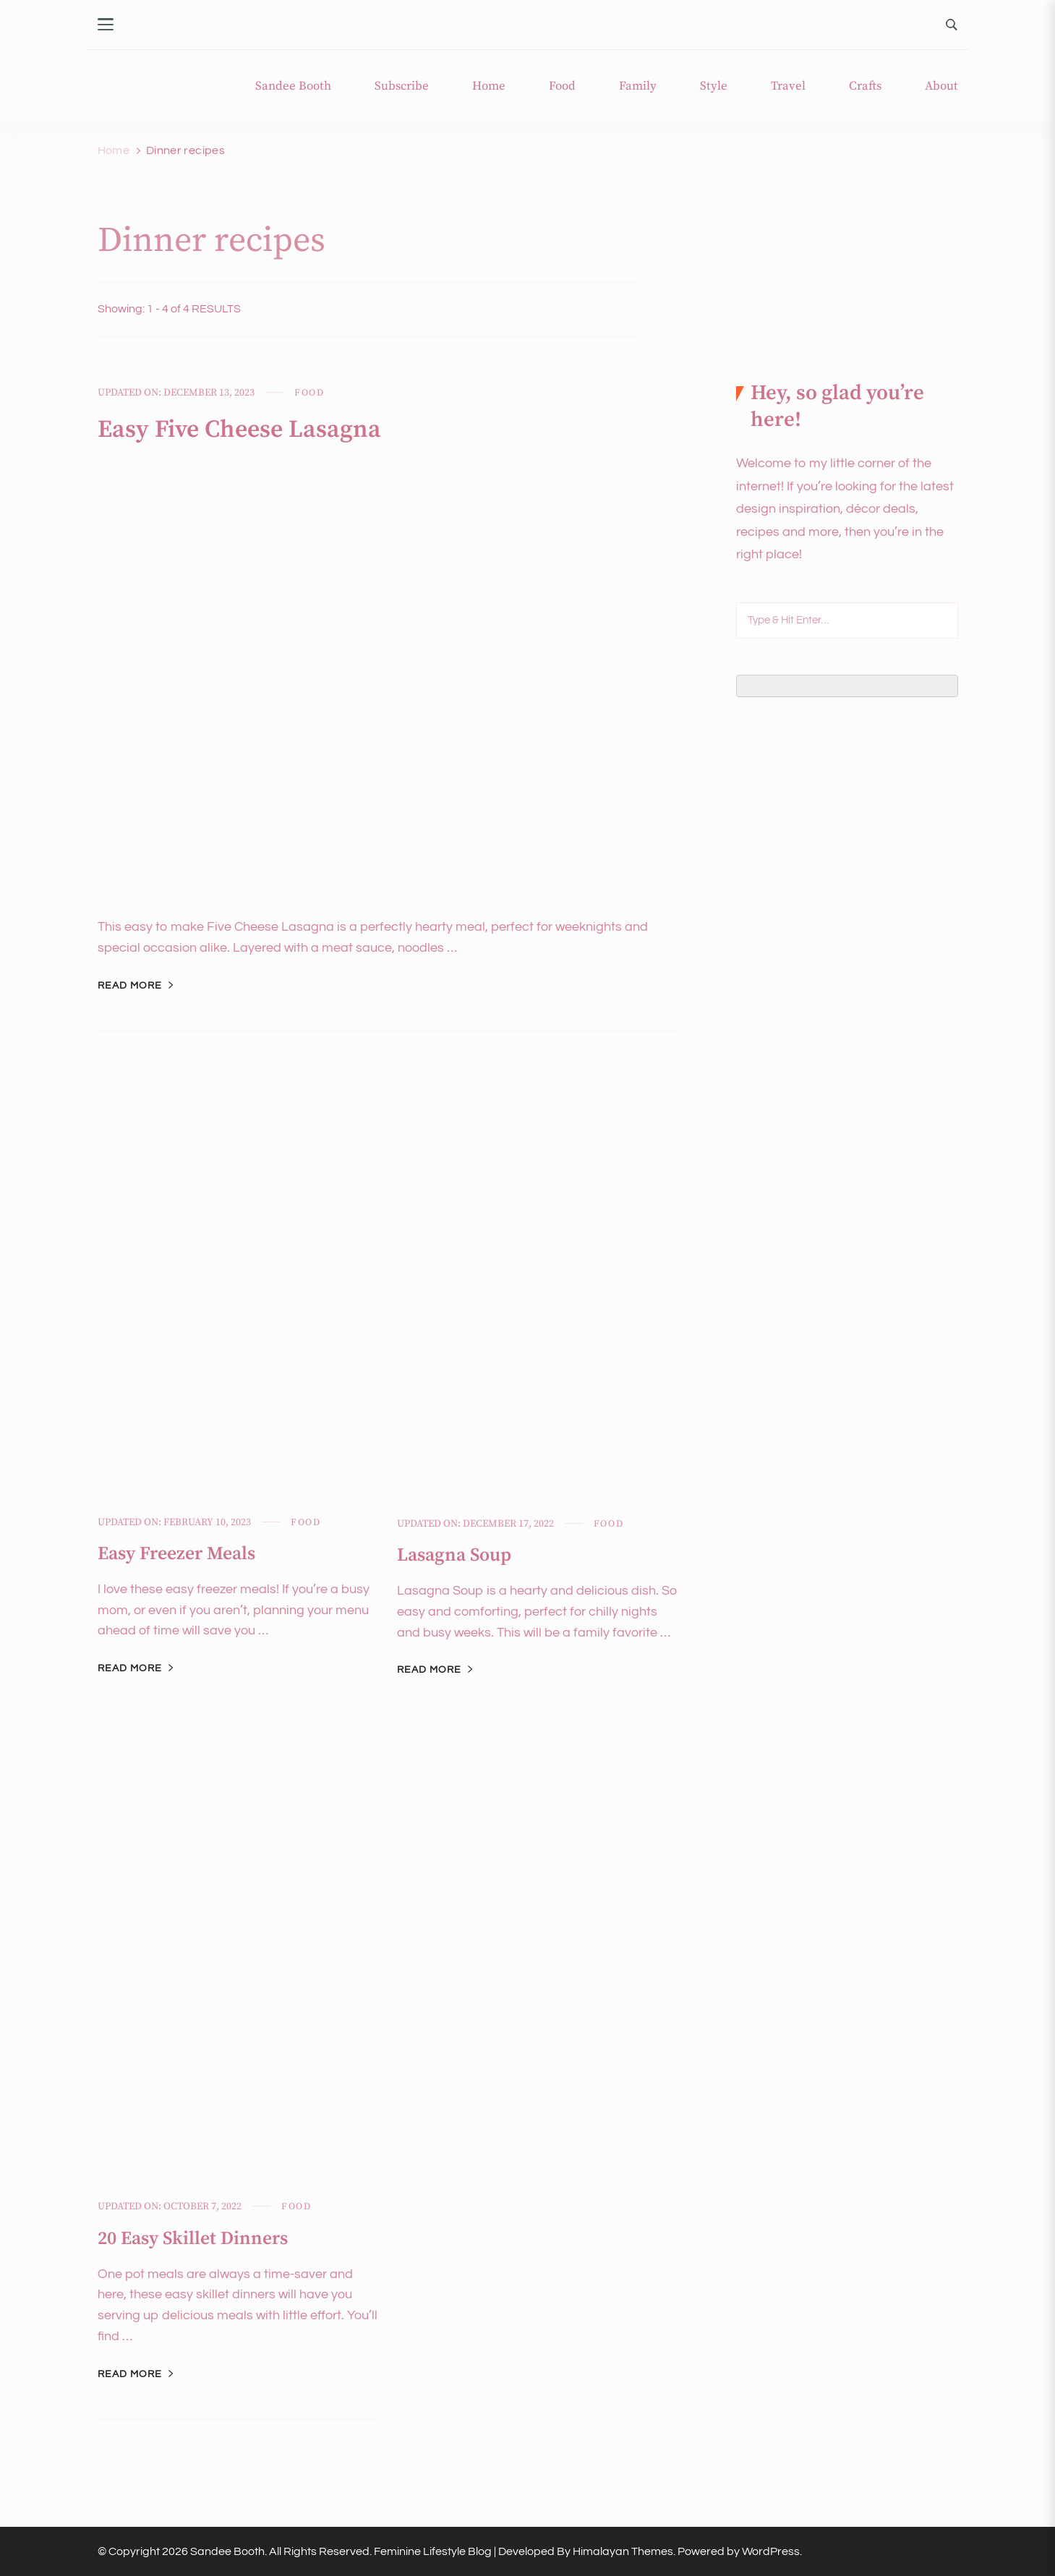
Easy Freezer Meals (181, 1554)
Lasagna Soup (457, 1555)
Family (638, 86)
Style (713, 86)
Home (488, 86)
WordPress (771, 2551)
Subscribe (402, 86)
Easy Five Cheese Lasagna (250, 429)
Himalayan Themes (623, 2551)
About (941, 86)
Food (562, 86)
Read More (130, 986)
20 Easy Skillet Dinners (197, 2239)
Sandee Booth (293, 86)
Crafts (865, 86)
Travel (788, 86)
